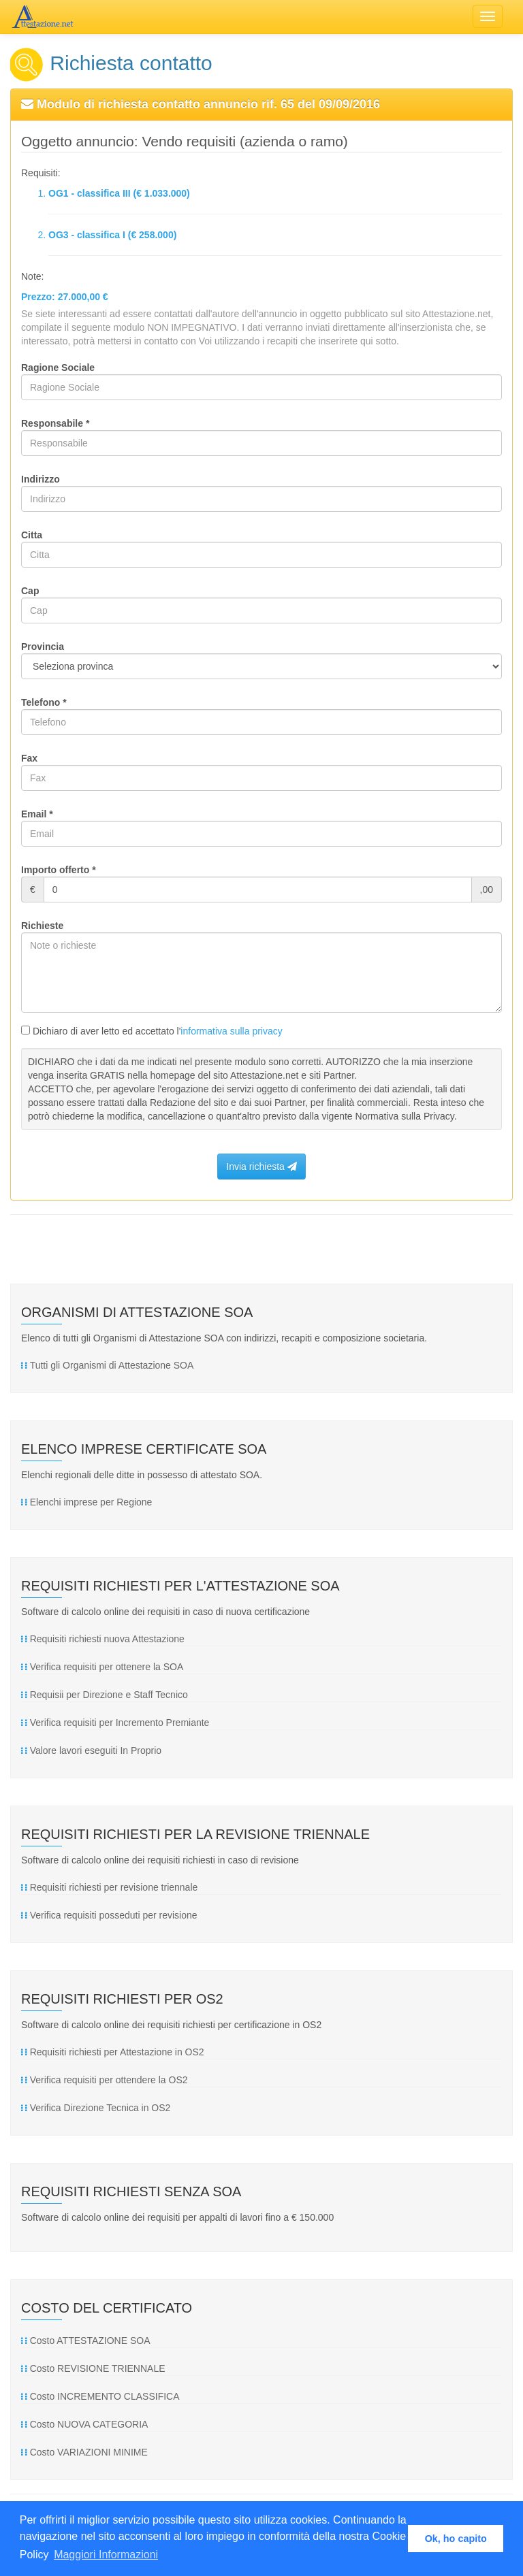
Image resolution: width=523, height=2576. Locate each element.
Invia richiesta (261, 1166)
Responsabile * (55, 423)
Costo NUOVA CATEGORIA (84, 2424)
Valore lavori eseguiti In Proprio (91, 1750)
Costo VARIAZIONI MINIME (84, 2452)
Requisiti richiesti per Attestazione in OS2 (112, 2052)
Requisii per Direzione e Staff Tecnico (104, 1694)
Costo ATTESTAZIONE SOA (85, 2340)
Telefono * (44, 702)
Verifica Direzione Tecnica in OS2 (95, 2107)
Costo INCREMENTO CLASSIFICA (100, 2396)
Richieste (42, 925)
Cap (30, 590)
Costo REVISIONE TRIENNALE (93, 2368)
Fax (29, 758)
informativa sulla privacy (231, 1031)
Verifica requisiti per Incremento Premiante (115, 1722)
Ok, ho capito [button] (456, 2538)
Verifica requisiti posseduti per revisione (109, 1915)
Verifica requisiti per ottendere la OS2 (104, 2079)
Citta (31, 534)
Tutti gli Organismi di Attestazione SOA (107, 1365)
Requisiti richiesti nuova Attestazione (103, 1638)
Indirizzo (40, 479)
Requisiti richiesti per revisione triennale (109, 1887)
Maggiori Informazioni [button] (106, 2554)
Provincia (42, 646)
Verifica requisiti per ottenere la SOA (102, 1666)
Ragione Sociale (58, 367)
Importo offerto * (58, 869)
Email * (37, 814)
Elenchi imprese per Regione (86, 1502)
